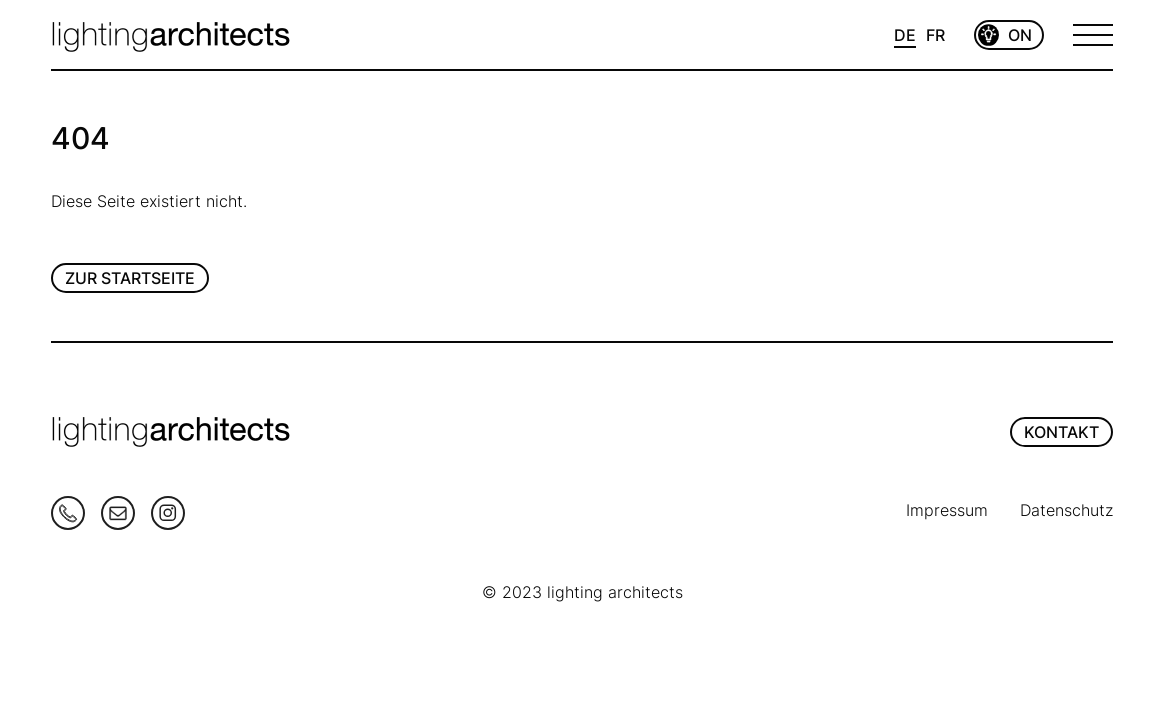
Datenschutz (1066, 510)
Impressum (947, 510)
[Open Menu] (1093, 35)
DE (905, 35)
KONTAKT (1061, 432)
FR (935, 35)
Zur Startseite (130, 278)
